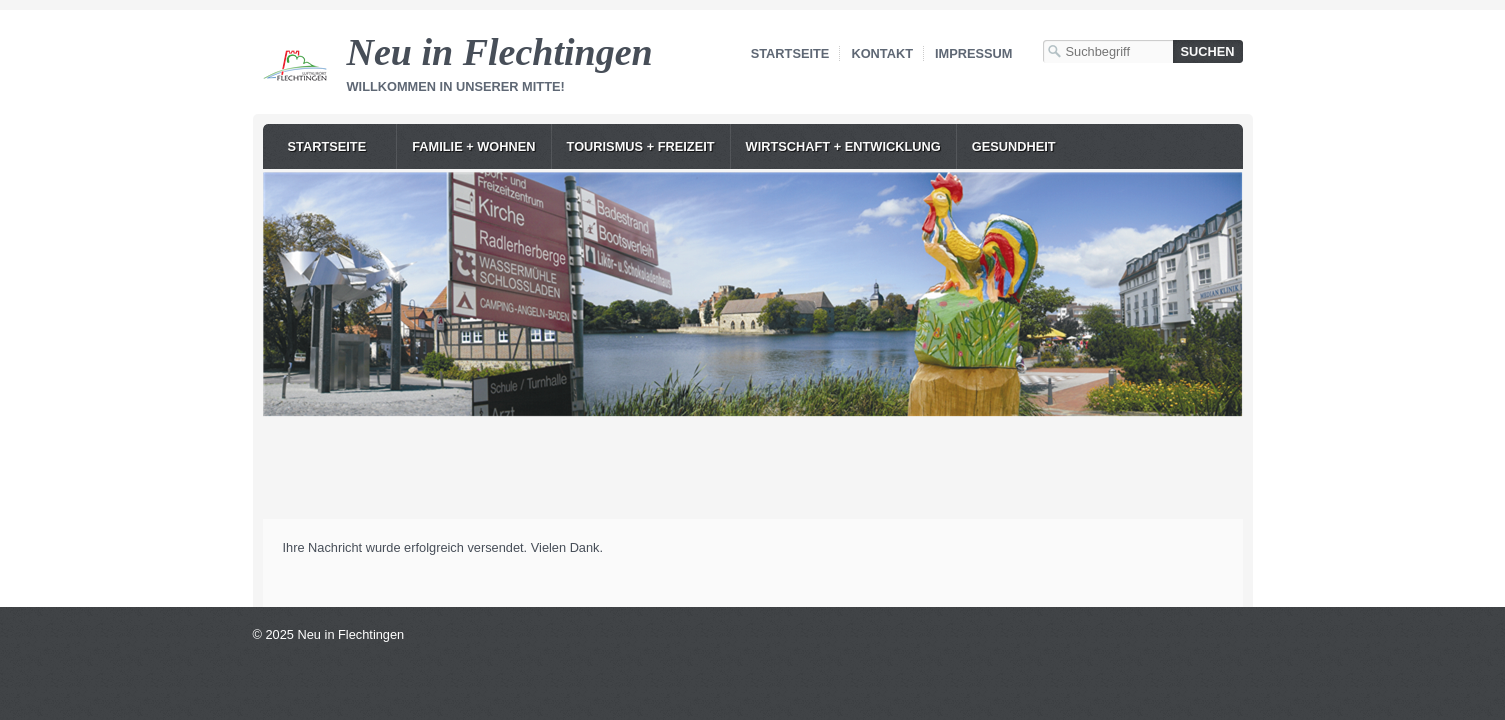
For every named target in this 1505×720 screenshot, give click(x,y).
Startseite (790, 53)
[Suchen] (1208, 51)
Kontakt (882, 53)
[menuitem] (335, 146)
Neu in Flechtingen (500, 52)
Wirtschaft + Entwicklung (843, 146)
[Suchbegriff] (1108, 51)
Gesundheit (1014, 146)
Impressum (974, 53)
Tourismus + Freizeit (641, 146)
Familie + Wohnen (473, 146)
